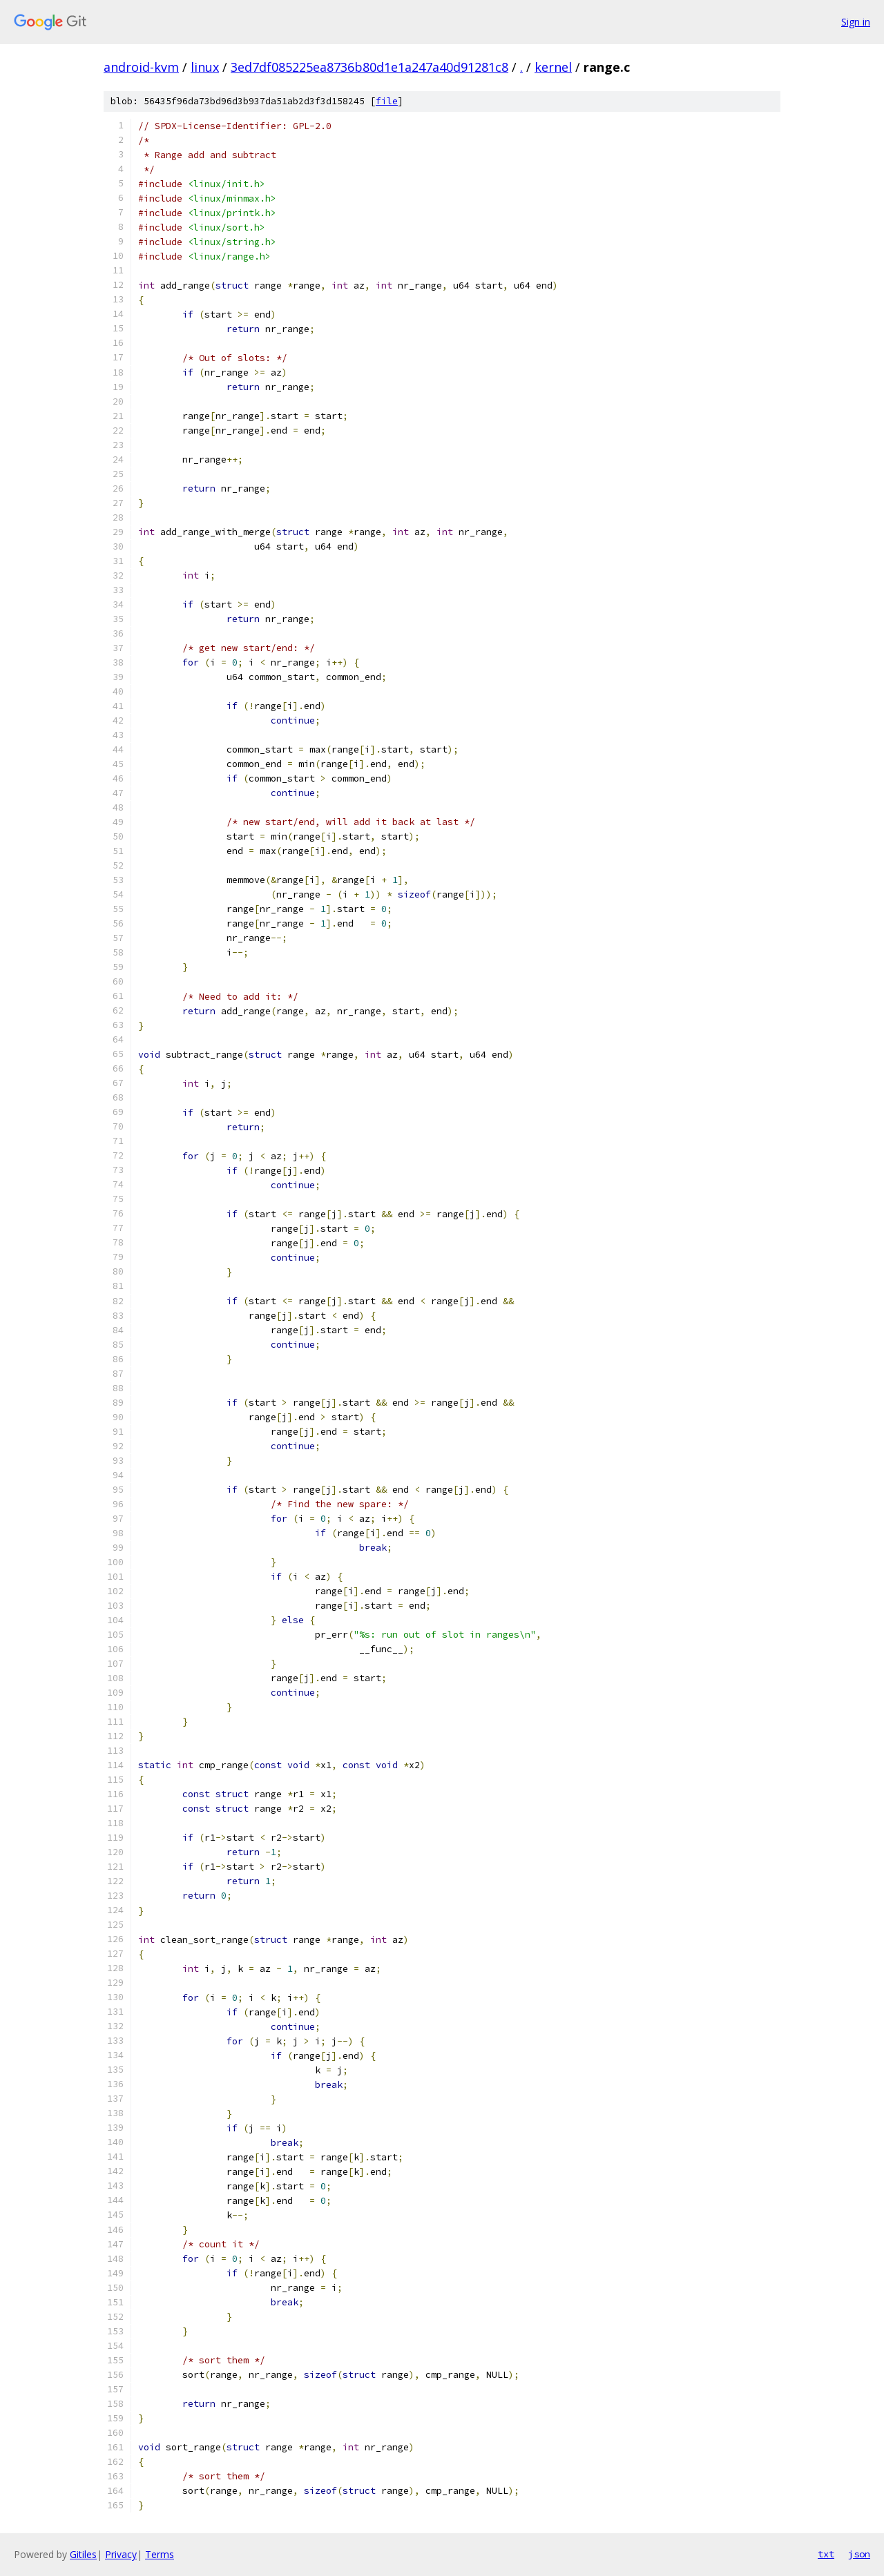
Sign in (855, 21)
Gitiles (83, 2554)
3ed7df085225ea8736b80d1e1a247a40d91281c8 (369, 67)
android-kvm (141, 67)
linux (205, 67)
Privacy (121, 2554)
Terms (159, 2554)
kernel (553, 67)
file (387, 101)
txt (826, 2554)
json (859, 2554)
